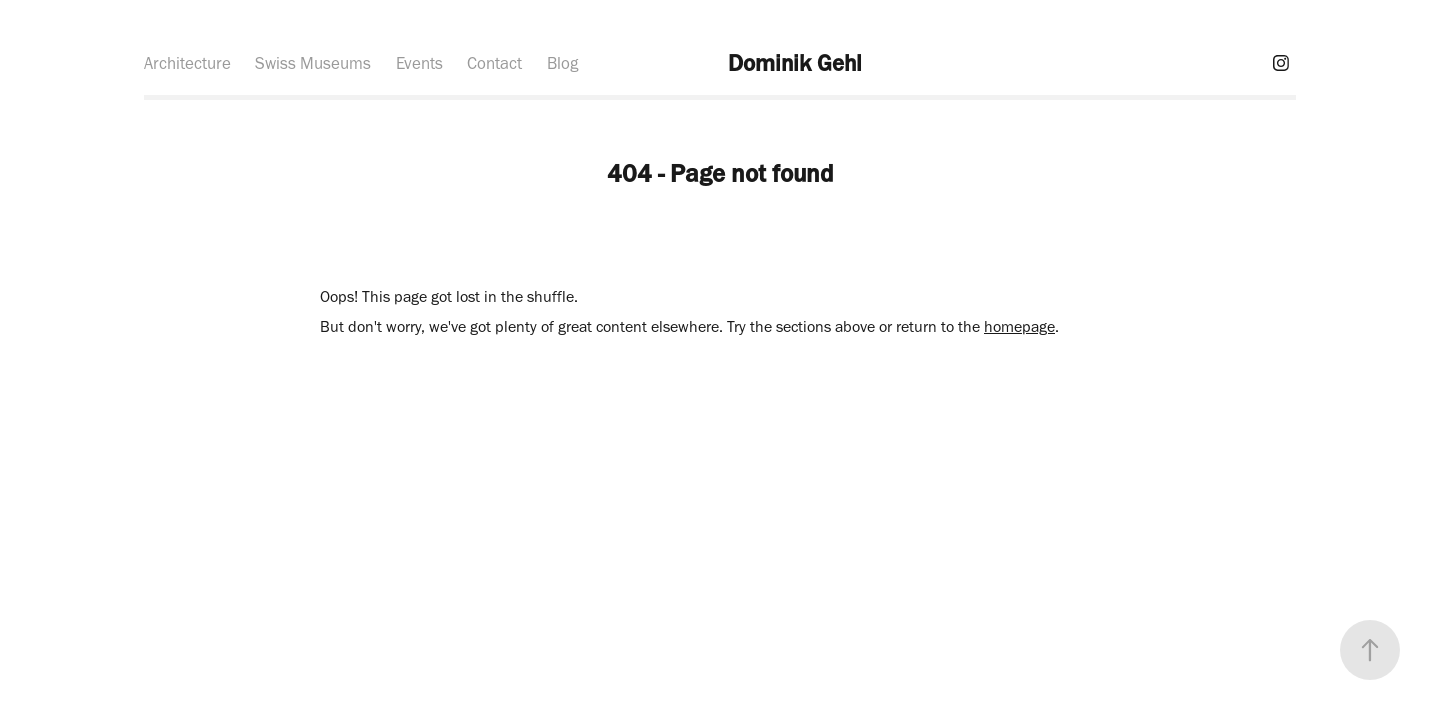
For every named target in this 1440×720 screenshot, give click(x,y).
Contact (494, 63)
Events (419, 63)
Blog (562, 63)
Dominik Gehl (795, 63)
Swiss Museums (313, 63)
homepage (1019, 326)
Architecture (187, 63)
